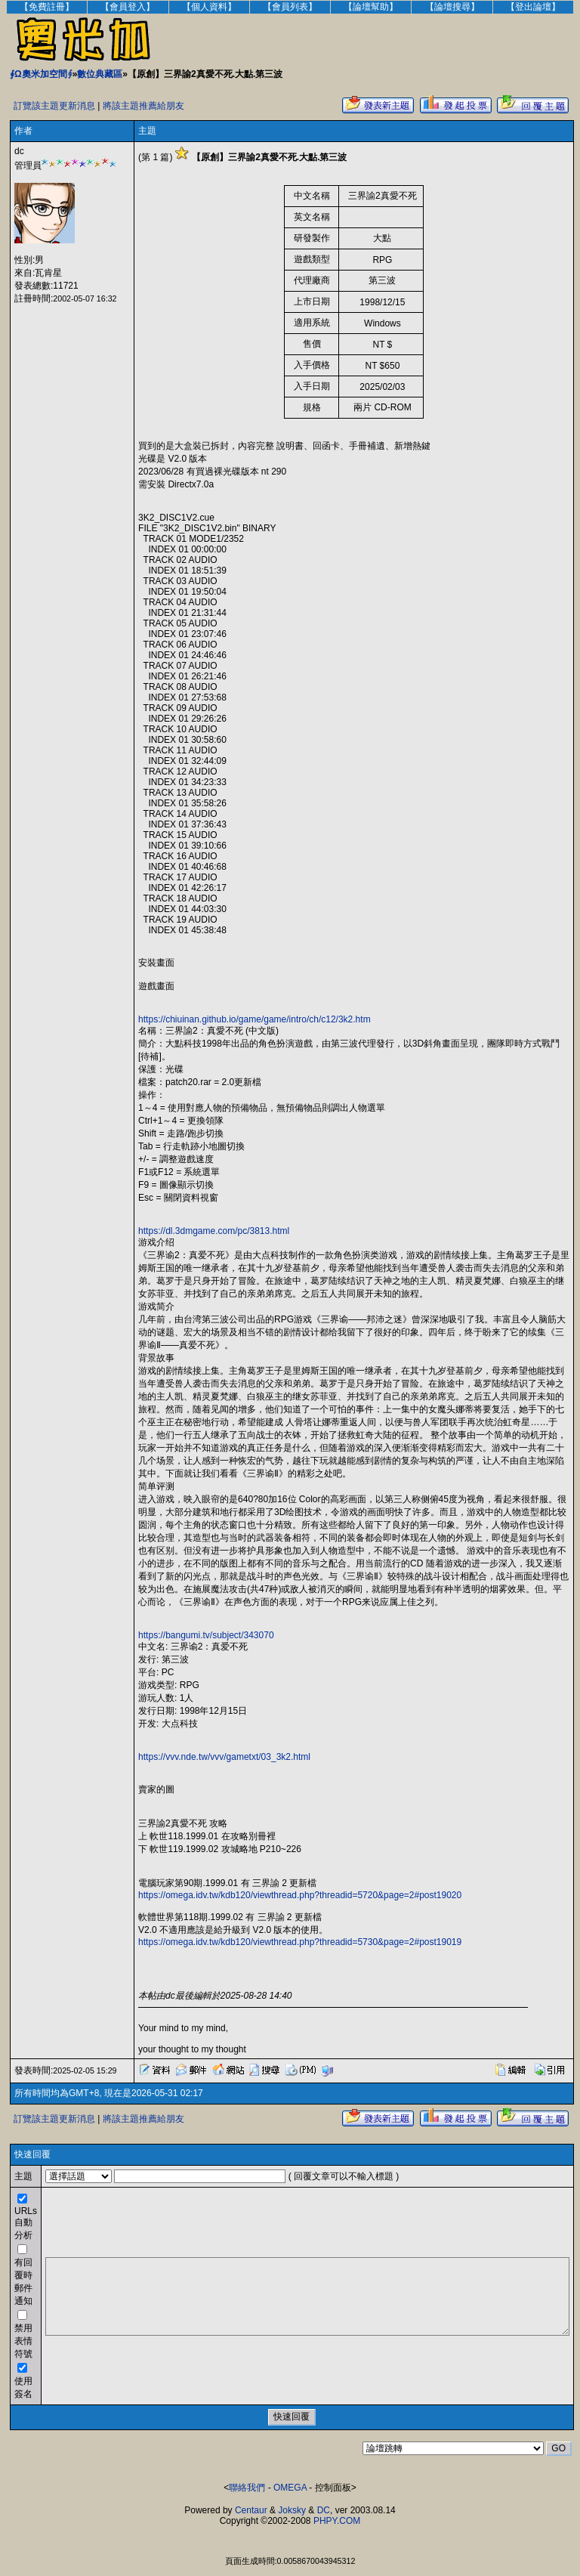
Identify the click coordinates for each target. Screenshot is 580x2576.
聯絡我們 (247, 2487)
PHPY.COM (336, 2521)
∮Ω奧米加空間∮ (41, 74)
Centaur (251, 2510)
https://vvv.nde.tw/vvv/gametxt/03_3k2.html (224, 1757)
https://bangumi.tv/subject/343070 (205, 1635)
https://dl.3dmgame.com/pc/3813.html (213, 1231)
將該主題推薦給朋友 (143, 106)
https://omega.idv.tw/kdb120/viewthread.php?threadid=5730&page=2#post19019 (299, 1942)
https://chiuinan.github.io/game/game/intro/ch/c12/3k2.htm (254, 1019)
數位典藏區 (99, 74)
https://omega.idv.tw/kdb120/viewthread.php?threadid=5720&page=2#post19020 (299, 1895)
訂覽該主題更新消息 (54, 106)
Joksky (292, 2510)
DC (323, 2510)
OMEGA (290, 2487)
